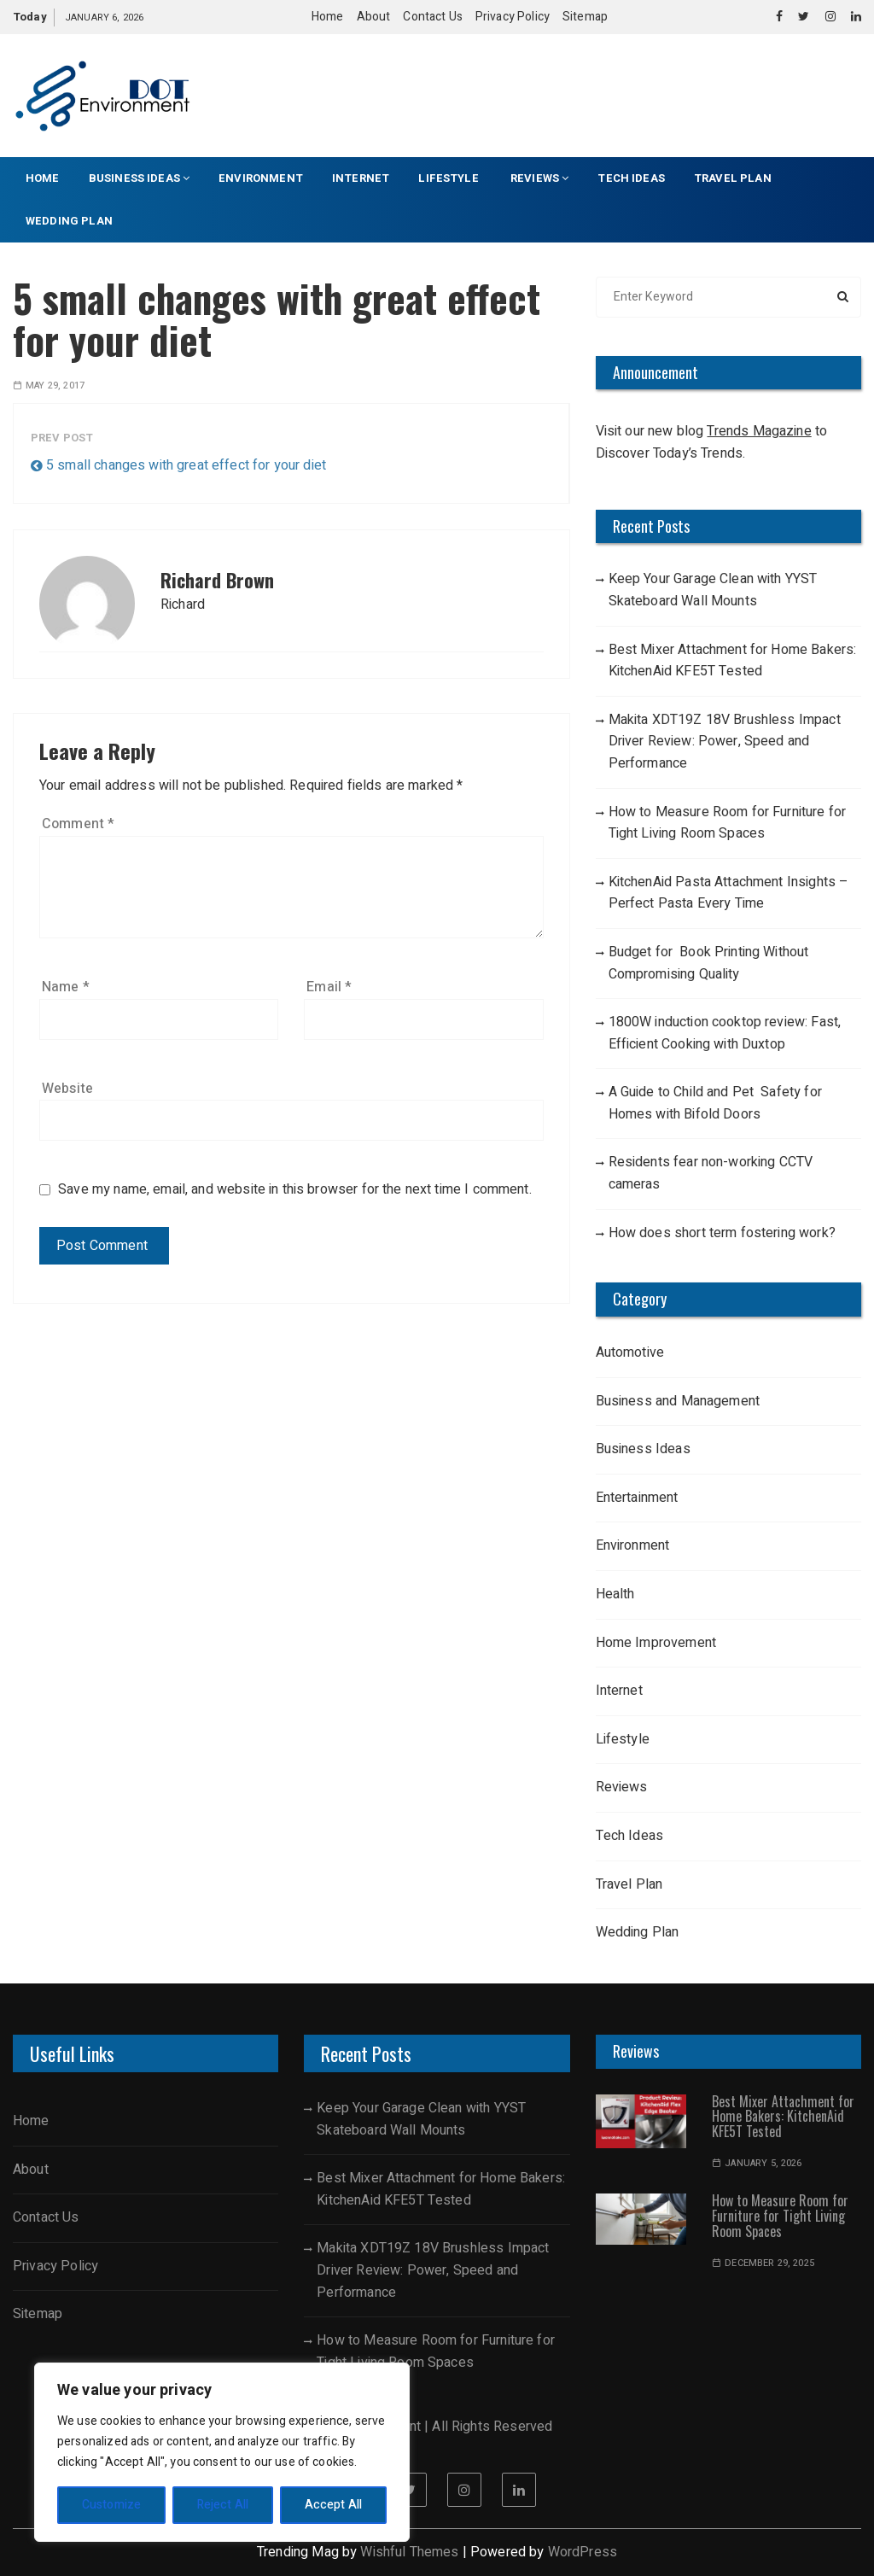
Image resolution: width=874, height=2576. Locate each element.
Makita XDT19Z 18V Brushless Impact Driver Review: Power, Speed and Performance (725, 742)
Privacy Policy (512, 17)
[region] (222, 2452)
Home (328, 17)
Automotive (630, 1352)
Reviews (539, 178)
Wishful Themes (409, 2552)
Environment (260, 178)
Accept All (334, 2505)
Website (67, 1088)
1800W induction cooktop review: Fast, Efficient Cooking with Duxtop (725, 1033)
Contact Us (433, 17)
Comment (78, 824)
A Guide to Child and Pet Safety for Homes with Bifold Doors (715, 1103)
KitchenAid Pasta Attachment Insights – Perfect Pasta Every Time (729, 893)
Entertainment (637, 1497)
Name (66, 987)
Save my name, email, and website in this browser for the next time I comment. (295, 1190)
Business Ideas (139, 178)
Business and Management (678, 1401)
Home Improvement (656, 1643)
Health (615, 1594)
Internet (360, 178)
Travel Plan (733, 178)
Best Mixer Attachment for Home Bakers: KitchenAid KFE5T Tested (733, 661)
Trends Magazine (759, 431)
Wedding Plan (69, 221)
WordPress (582, 2552)
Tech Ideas (631, 178)
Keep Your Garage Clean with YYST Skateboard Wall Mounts (713, 590)
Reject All (223, 2505)
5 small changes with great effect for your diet (186, 465)
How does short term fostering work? (722, 1233)
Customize (111, 2505)
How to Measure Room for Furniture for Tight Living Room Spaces (728, 823)
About (374, 17)
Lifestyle (449, 178)
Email (329, 987)
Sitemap (585, 17)
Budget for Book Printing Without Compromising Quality (709, 963)
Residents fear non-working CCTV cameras (711, 1173)
